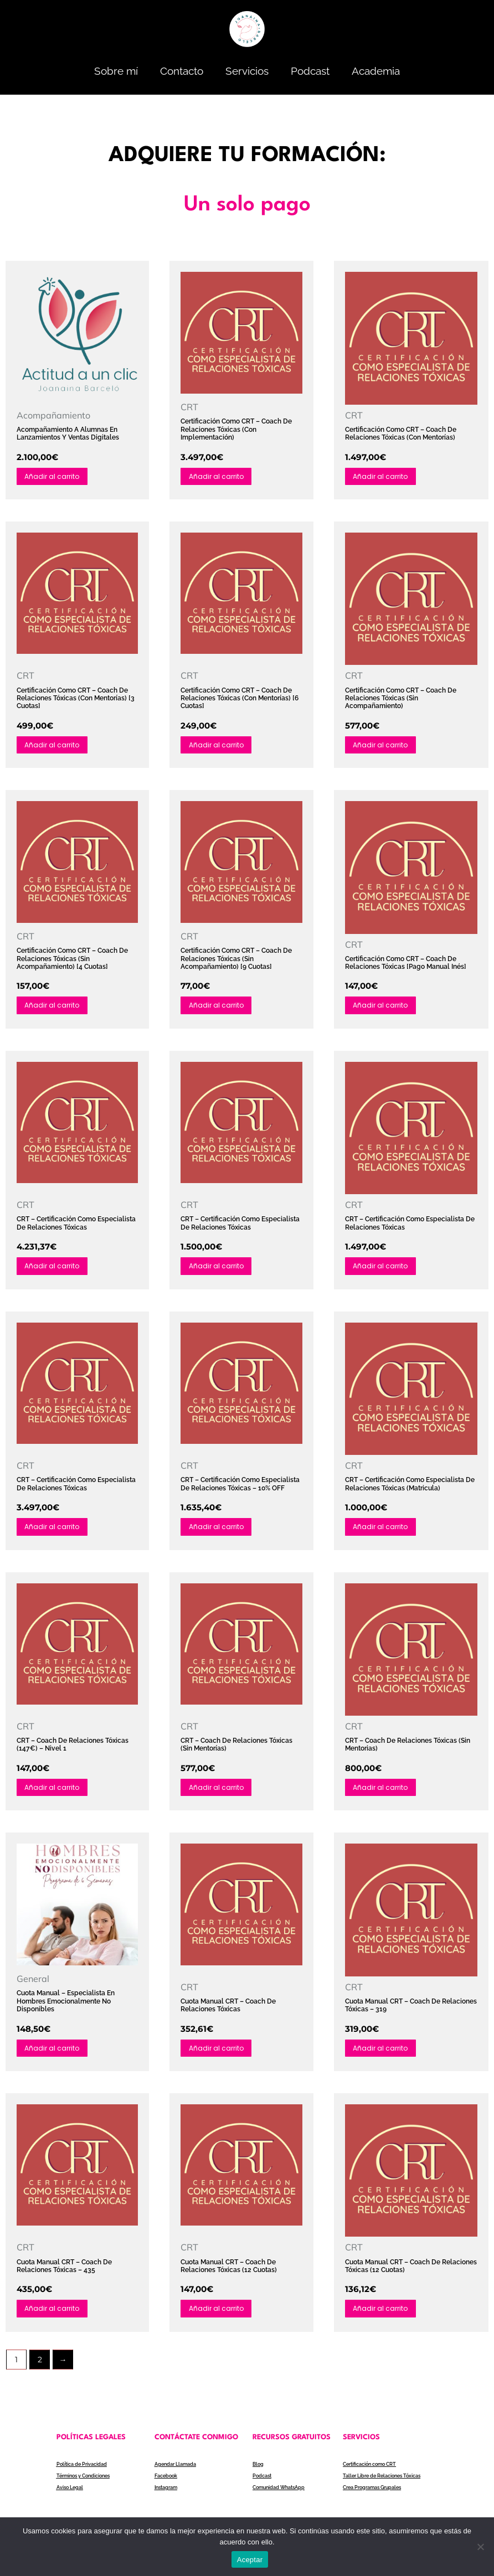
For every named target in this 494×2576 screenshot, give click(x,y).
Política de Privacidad (84, 2473)
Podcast (310, 71)
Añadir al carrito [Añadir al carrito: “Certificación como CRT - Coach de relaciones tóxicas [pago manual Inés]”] (383, 1008)
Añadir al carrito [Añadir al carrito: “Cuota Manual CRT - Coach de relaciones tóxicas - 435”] (55, 2316)
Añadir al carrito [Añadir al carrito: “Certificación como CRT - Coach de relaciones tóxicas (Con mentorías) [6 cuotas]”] (219, 746)
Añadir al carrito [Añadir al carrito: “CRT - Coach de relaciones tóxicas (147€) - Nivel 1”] (55, 1793)
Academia (376, 71)
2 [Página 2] (40, 2368)
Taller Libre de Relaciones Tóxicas (387, 2484)
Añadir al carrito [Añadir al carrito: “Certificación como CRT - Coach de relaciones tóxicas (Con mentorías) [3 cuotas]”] (55, 746)
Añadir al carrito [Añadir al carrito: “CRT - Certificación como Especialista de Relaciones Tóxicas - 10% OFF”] (219, 1531)
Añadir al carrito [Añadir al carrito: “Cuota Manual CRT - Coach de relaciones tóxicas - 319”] (383, 2054)
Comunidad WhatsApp (282, 2496)
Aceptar (250, 2560)
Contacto (181, 71)
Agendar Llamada (178, 2473)
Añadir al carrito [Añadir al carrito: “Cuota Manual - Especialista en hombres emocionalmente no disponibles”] (55, 2054)
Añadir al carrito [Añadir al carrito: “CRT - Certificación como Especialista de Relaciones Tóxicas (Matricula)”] (383, 1531)
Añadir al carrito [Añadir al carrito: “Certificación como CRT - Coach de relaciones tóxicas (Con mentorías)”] (383, 476)
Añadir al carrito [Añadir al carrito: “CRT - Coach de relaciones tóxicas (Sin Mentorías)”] (219, 1793)
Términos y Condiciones (86, 2484)
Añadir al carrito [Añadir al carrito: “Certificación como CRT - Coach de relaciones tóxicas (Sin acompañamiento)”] (383, 746)
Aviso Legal (71, 2496)
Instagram (168, 2496)
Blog (259, 2473)
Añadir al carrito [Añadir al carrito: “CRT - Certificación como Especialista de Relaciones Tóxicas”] (55, 1269)
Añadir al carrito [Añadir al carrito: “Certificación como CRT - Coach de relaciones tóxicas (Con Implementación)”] (219, 476)
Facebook (167, 2484)
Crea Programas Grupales (376, 2496)
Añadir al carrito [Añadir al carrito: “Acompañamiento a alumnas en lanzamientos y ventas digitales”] (55, 476)
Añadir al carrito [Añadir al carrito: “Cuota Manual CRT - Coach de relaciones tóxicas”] (219, 2054)
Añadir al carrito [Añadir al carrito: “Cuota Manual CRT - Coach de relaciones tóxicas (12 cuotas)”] (219, 2316)
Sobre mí (116, 71)
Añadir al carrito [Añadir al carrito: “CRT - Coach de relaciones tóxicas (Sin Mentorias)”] (383, 1793)
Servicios (247, 71)
